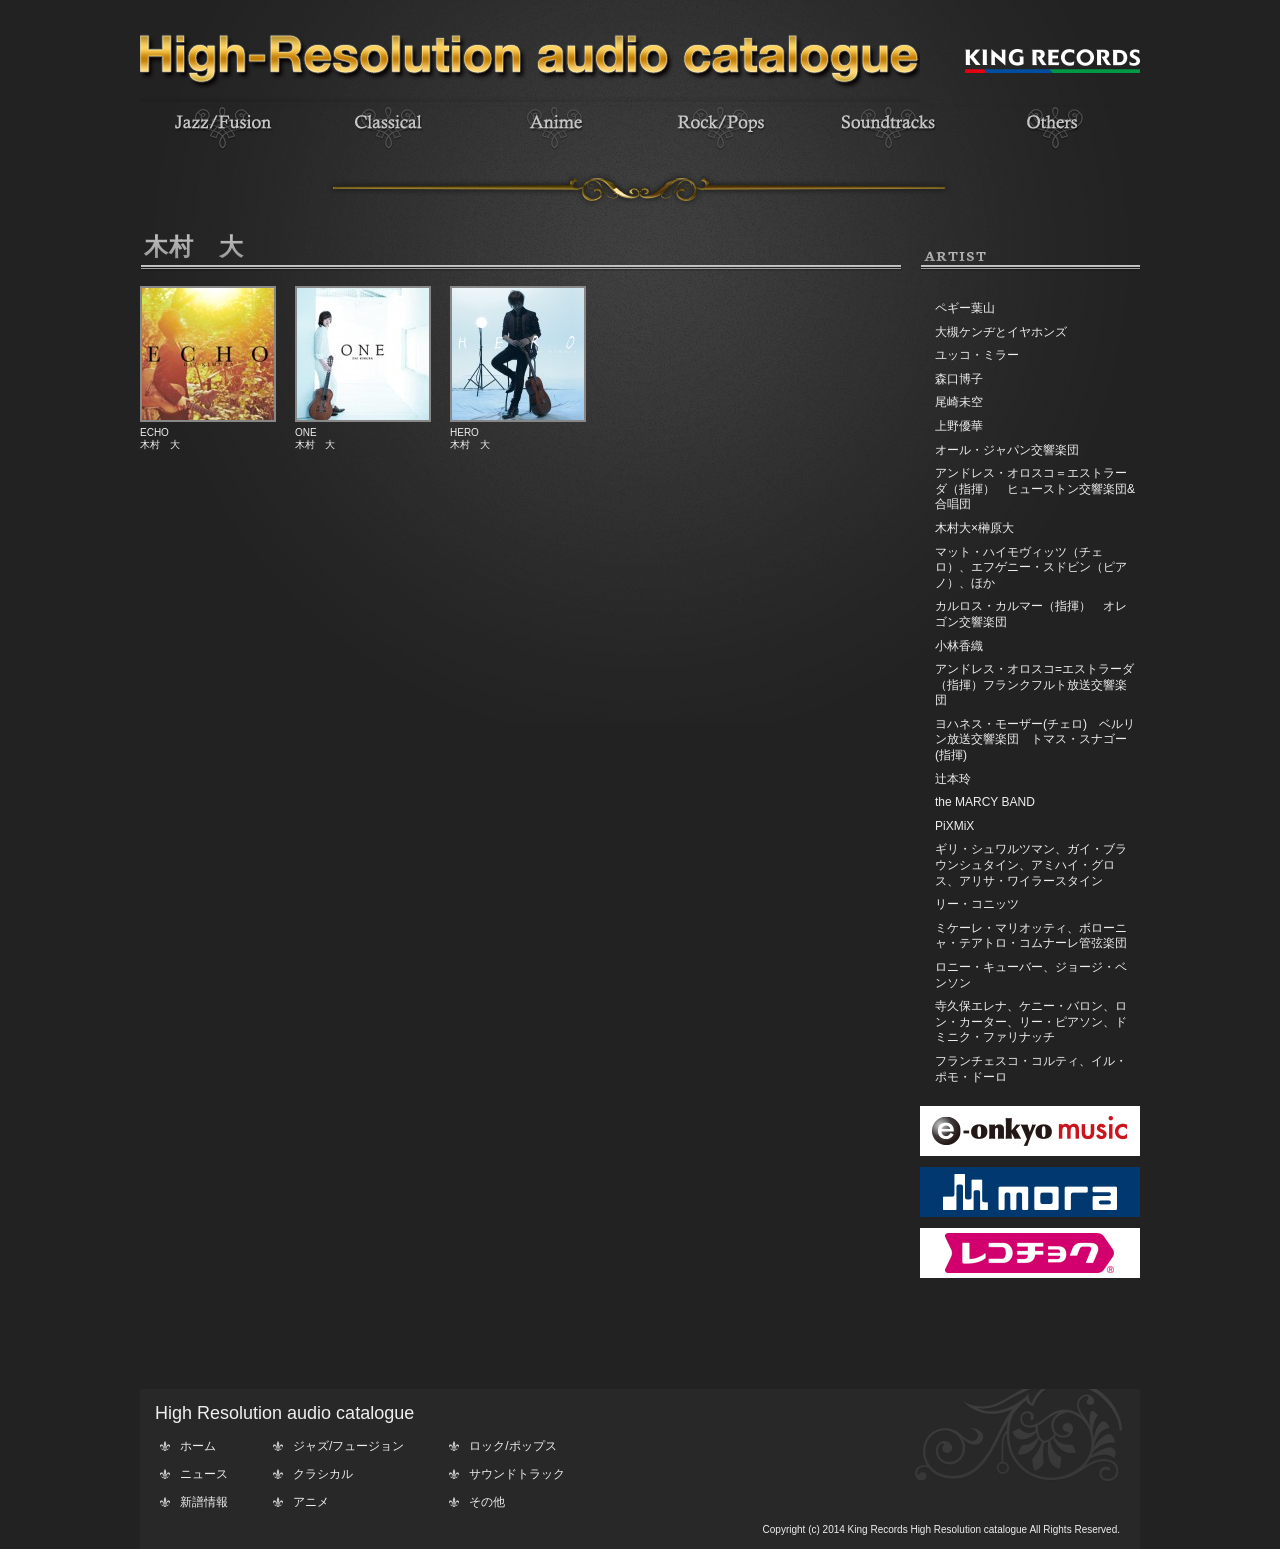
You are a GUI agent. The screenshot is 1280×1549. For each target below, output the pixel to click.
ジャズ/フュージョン (348, 1446)
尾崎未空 (959, 402)
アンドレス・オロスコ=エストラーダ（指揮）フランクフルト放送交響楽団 (1034, 684)
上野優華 (959, 426)
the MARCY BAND (985, 802)
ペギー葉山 (965, 308)
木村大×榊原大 (974, 528)
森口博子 (959, 379)
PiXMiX (954, 826)
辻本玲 (953, 779)
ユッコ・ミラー (977, 355)
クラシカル (323, 1474)
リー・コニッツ (977, 904)
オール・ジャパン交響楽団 (1007, 450)
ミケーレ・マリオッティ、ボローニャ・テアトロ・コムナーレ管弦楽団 (1031, 936)
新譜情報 (204, 1502)
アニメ (311, 1502)
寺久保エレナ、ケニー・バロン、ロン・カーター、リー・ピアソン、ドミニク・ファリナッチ (1031, 1021)
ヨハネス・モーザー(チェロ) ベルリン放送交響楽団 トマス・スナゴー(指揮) (1035, 739)
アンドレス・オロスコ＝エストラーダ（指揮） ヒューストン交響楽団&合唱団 (1035, 488)
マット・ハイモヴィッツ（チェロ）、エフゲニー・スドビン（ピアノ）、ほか (1031, 567)
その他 (487, 1502)
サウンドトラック (517, 1474)
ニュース (204, 1474)
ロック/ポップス (512, 1446)
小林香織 (959, 646)
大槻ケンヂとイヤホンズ (1001, 332)
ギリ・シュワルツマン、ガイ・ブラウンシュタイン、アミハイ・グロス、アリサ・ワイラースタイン (1031, 864)
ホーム (198, 1446)
